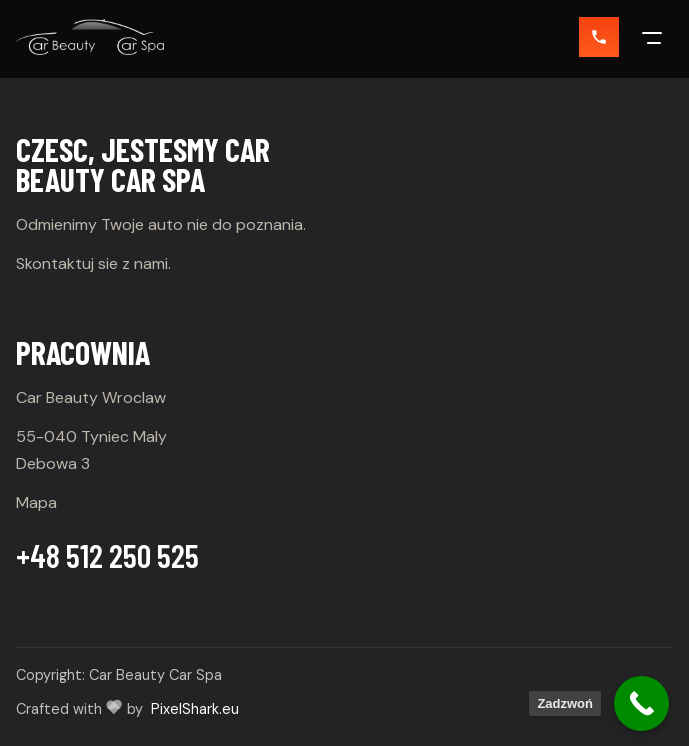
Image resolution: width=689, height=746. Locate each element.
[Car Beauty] (90, 37)
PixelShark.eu (195, 709)
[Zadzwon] (599, 37)
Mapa (36, 502)
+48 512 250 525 (107, 555)
